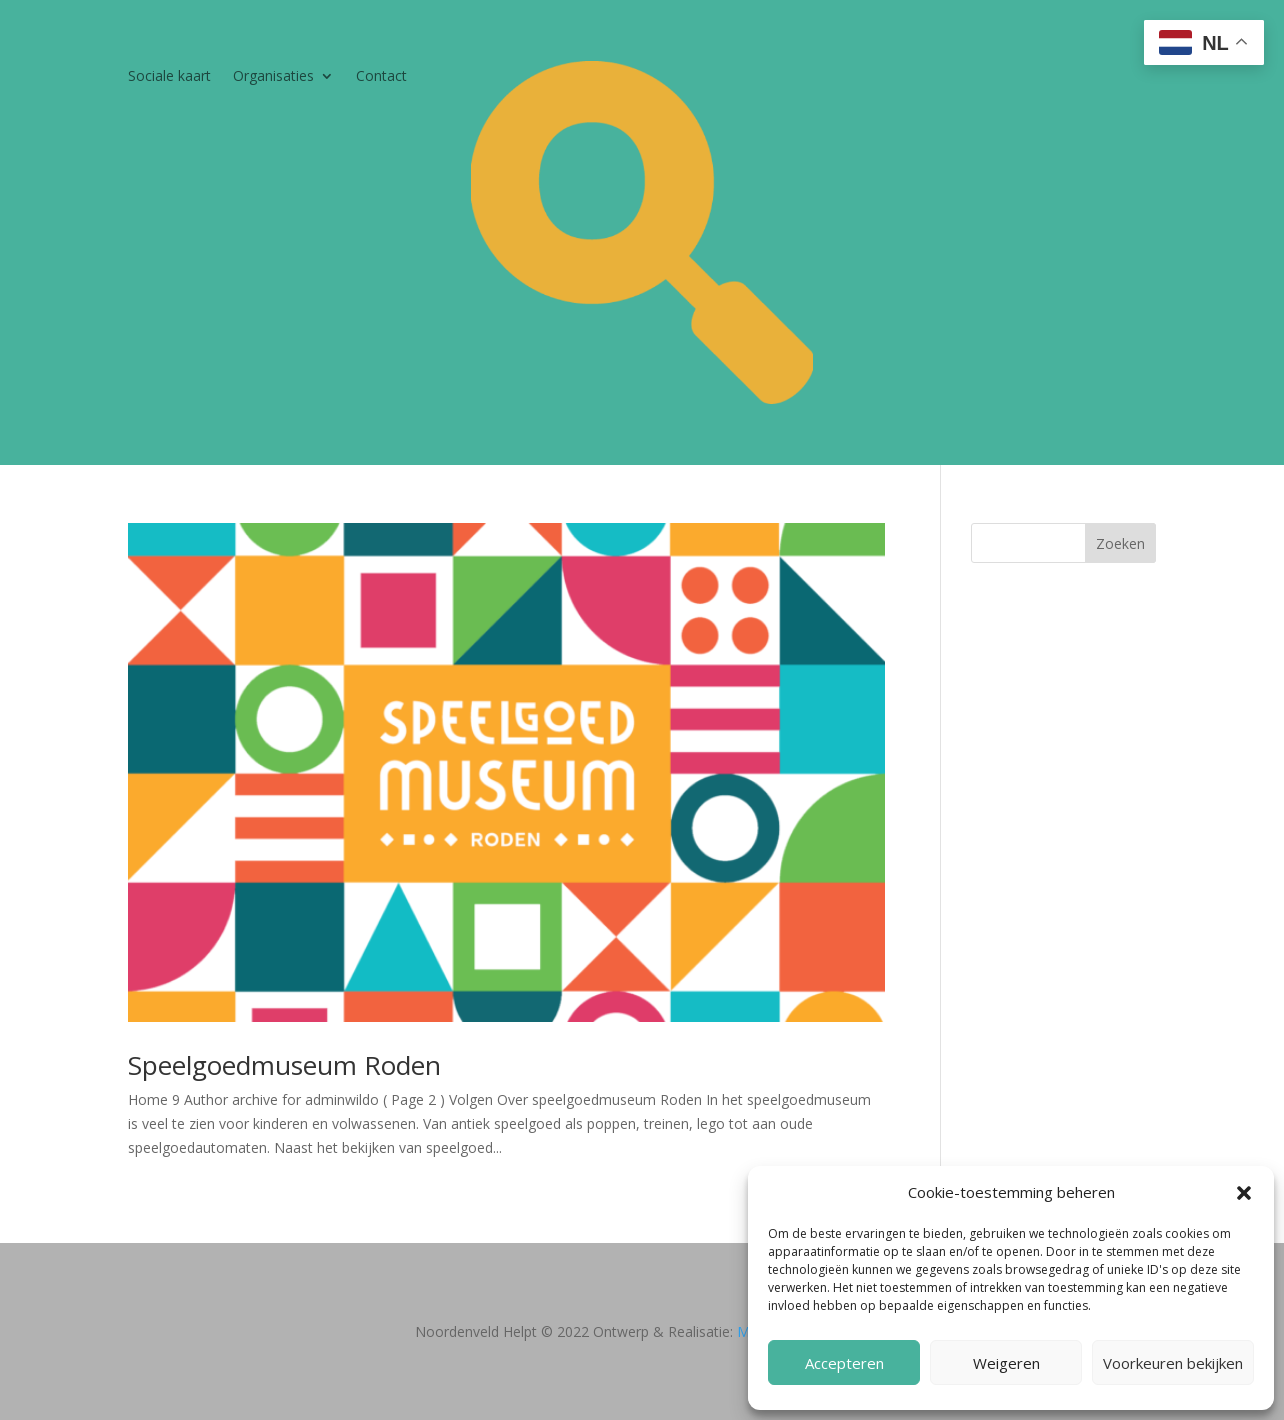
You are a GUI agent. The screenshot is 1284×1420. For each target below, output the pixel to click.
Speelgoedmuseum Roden (284, 1065)
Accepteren (844, 1363)
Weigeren (1006, 1363)
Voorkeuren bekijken (1173, 1363)
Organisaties (273, 77)
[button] (1244, 1193)
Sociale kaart (169, 77)
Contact (381, 77)
